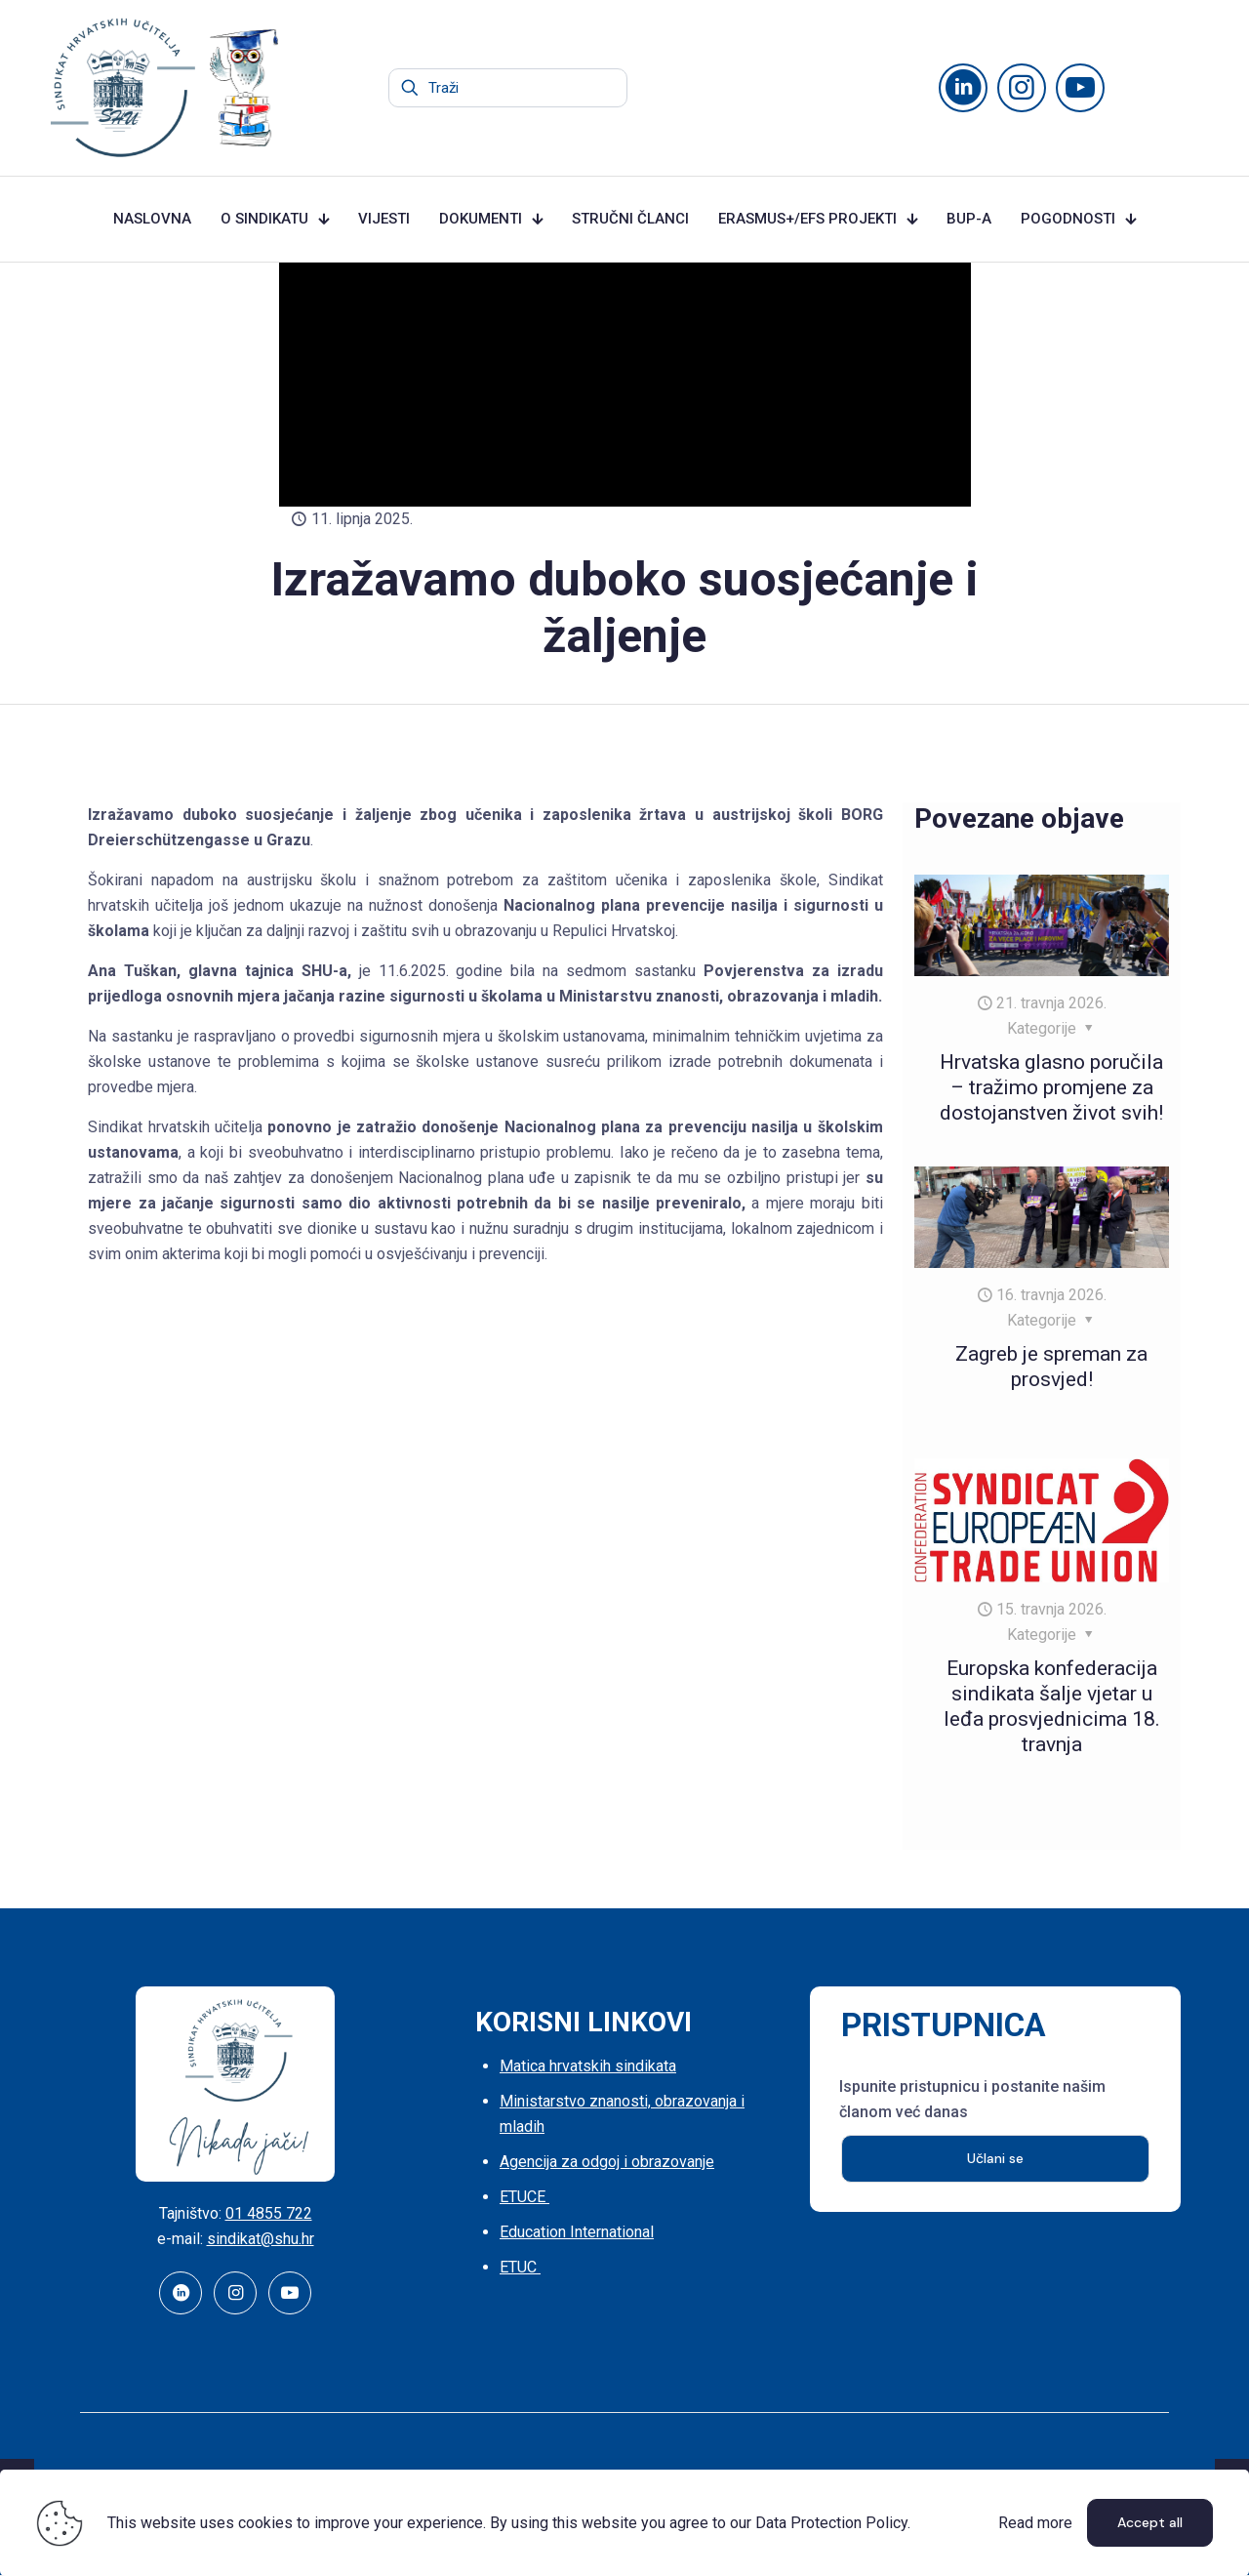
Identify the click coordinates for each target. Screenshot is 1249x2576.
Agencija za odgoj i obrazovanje (607, 2161)
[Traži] (507, 87)
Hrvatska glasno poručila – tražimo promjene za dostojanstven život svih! (1051, 1087)
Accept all (1150, 2522)
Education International (577, 2232)
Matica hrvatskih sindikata (588, 2066)
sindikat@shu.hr (260, 2238)
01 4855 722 (268, 2213)
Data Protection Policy (831, 2523)
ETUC (520, 2267)
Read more (1035, 2523)
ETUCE (524, 2197)
